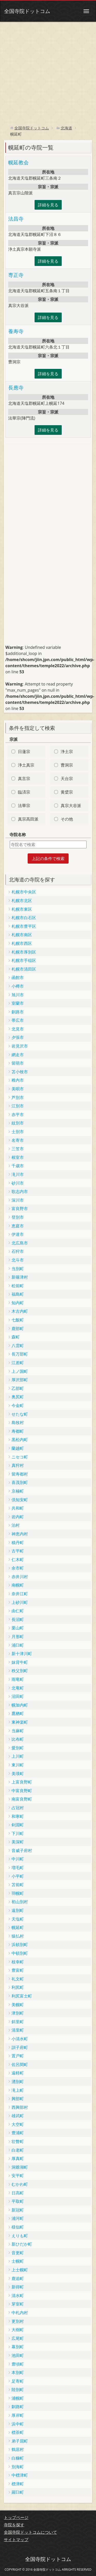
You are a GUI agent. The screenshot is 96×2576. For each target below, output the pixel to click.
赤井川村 (20, 1576)
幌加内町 (20, 1705)
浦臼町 (18, 1645)
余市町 (18, 1568)
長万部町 (20, 1354)
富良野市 (20, 1208)
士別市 (18, 1131)
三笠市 (18, 1148)
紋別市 (18, 1123)
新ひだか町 (22, 2244)
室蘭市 (18, 1003)
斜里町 (18, 2021)
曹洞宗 (67, 765)
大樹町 (18, 2329)
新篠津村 (20, 1277)
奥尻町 (18, 1397)
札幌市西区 (22, 943)
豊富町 (18, 1970)
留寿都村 (20, 1474)
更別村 (18, 2321)
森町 (16, 1337)
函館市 (18, 977)
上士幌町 (20, 2270)
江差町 (18, 1362)
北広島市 (20, 1243)
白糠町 (18, 2458)
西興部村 (20, 2107)
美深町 (18, 1842)
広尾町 (18, 2338)
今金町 (18, 1405)
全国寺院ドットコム (27, 11)
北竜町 (18, 1688)
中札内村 (20, 2312)
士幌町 (18, 2261)
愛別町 (18, 1748)
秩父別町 (20, 1670)
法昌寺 (16, 218)
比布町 (18, 1739)
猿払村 (18, 1936)
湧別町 (18, 2081)
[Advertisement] (48, 72)
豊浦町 (18, 2133)
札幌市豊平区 (24, 926)
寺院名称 (17, 834)
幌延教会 (18, 162)
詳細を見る (48, 205)
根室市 (18, 1157)
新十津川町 (22, 1653)
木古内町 (20, 1311)
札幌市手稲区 (24, 960)
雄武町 (18, 2115)
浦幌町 (18, 2398)
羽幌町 (18, 1893)
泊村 (16, 1525)
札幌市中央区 (24, 892)
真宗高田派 (28, 819)
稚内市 (18, 1080)
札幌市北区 (22, 900)
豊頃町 (18, 2364)
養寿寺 (16, 331)
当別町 (18, 1268)
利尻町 (18, 1987)
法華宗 (24, 805)
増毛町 (18, 1867)
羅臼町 (18, 2492)
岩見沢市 (20, 1046)
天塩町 (18, 1919)
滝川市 (18, 1174)
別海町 (18, 2467)
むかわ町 (20, 2184)
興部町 (18, 2098)
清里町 (18, 2030)
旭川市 (18, 995)
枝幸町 (18, 1962)
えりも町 (20, 2235)
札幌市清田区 (24, 969)
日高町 (18, 2193)
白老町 (18, 2150)
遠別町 (18, 1910)
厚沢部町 (20, 1380)
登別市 (18, 1217)
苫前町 (18, 1884)
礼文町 (18, 1979)
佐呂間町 (20, 2064)
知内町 (18, 1303)
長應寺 (16, 387)
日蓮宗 (24, 751)
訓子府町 (20, 2047)
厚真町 (18, 2158)
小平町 (18, 1876)
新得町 (18, 2287)
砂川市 (18, 1183)
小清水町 (20, 2039)
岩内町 (18, 1517)
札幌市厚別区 (24, 952)
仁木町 (18, 1559)
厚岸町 (18, 2415)
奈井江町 (20, 1593)
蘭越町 (18, 1448)
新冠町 (18, 2210)
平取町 (18, 2201)
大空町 (18, 2124)
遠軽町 (18, 2073)
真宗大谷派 (71, 805)
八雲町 (18, 1345)
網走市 (18, 1054)
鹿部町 (18, 1328)
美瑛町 (18, 1773)
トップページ (16, 2517)
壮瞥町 (18, 2141)
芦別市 (18, 1097)
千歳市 (18, 1166)
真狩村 (18, 1465)
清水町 (18, 2295)
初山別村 (20, 1901)
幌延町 (18, 1927)
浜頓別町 (20, 1944)
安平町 (18, 2175)
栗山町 (18, 1628)
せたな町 (20, 1414)
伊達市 (18, 1234)
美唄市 (18, 1089)
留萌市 (18, 1063)
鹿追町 (18, 2278)
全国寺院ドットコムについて (30, 2532)
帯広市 (18, 1020)
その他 (67, 819)
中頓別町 (20, 1953)
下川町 (18, 1833)
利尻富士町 (22, 1996)
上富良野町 (22, 1782)
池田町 (18, 2355)
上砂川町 (20, 1602)
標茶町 (18, 2432)
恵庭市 (18, 1226)
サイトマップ (16, 2539)
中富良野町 (22, 1790)
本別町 (18, 2372)
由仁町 (18, 1611)
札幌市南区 (22, 934)
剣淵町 (18, 1825)
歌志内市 (20, 1191)
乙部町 (18, 1388)
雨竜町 (18, 1679)
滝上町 (18, 2090)
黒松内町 (20, 1439)
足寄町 (18, 2381)
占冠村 (18, 1807)
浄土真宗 (26, 765)
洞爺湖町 (20, 2167)
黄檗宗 (67, 792)
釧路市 (18, 1012)
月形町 (18, 1636)
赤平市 (18, 1114)
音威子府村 (22, 1850)
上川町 (18, 1756)
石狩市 (18, 1251)
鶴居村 (18, 2449)
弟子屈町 (20, 2441)
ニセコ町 (20, 1457)
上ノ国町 (20, 1371)
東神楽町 (20, 1722)
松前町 (18, 1286)
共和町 (18, 1508)
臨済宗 (24, 792)
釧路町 (18, 2406)
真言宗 (24, 778)
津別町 (18, 2013)
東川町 (18, 1765)
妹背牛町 (20, 1662)
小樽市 (18, 986)
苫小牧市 (20, 1072)
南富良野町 (22, 1799)
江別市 (18, 1106)
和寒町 (18, 1816)
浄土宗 (67, 751)
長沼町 (18, 1619)
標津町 (18, 2484)
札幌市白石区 (24, 917)
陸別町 (18, 2389)
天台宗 (67, 778)
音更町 (18, 2253)
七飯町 (18, 1320)
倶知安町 (20, 1499)
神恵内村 (20, 1534)
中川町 (18, 1859)
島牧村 (18, 1422)
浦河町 (18, 2218)
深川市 (18, 1200)
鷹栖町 (18, 1713)
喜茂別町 (20, 1482)
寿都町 (18, 1431)
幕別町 (18, 2347)
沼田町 (18, 1696)
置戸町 (18, 2056)
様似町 (18, 2227)
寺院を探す (14, 2525)
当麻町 (18, 1731)
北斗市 (18, 1260)
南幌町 (18, 1585)
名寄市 (18, 1140)
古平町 (18, 1551)
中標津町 (20, 2475)
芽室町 (18, 2304)
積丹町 (18, 1542)
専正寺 (16, 275)
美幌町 (18, 2004)
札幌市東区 (22, 909)
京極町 (18, 1491)
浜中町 (18, 2424)
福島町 (18, 1294)
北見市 (18, 1029)
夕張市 (18, 1037)
